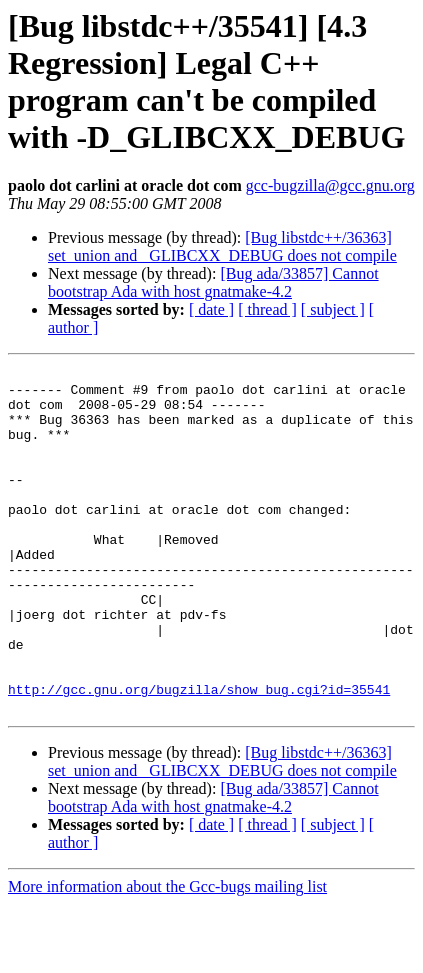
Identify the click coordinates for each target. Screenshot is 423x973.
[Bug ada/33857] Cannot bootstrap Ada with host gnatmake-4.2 (213, 282)
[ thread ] (267, 309)
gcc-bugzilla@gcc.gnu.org (330, 185)
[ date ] (211, 309)
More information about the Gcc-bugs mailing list (167, 955)
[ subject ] (333, 309)
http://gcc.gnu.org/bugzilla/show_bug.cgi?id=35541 (199, 755)
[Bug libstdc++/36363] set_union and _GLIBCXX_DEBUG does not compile (222, 246)
